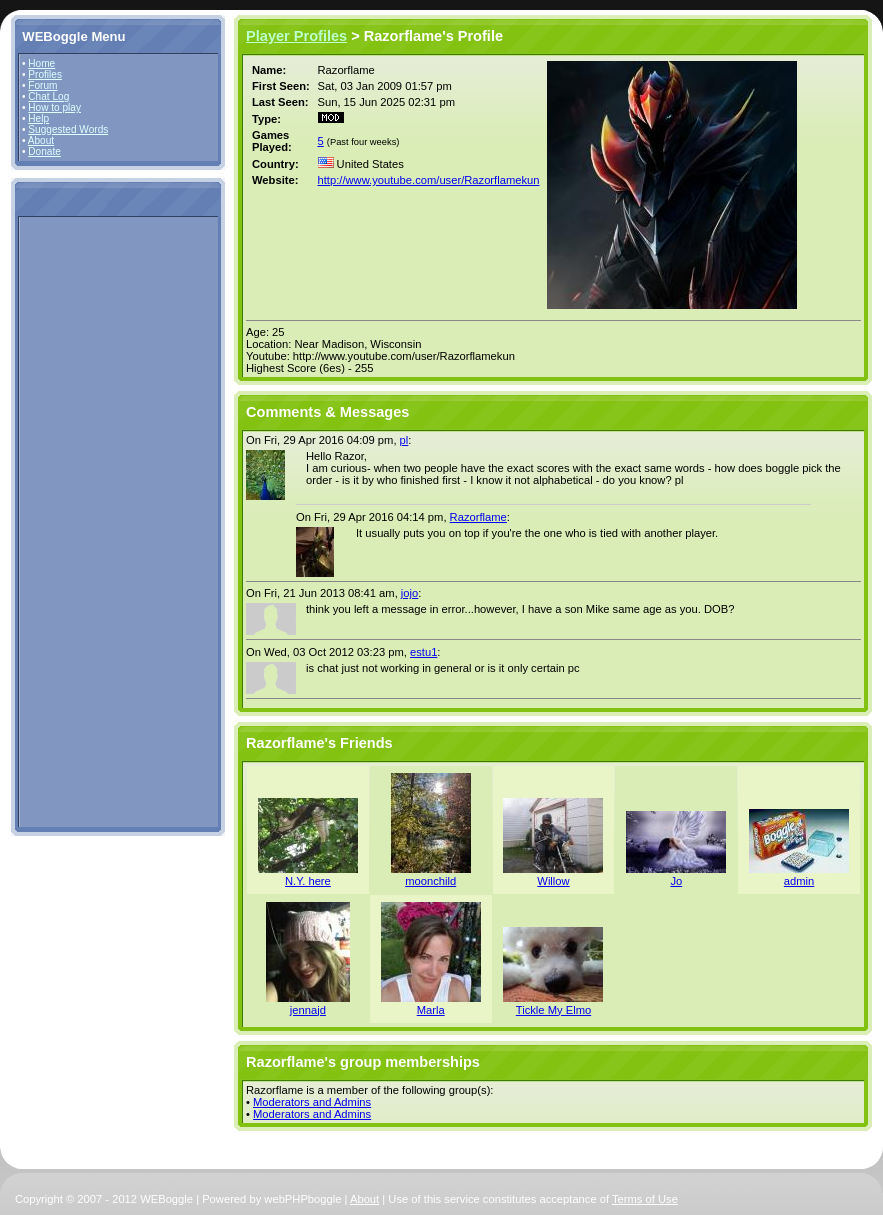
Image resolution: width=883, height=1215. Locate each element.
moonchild (430, 881)
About (41, 140)
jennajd (308, 1010)
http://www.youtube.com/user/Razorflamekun (429, 180)
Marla (431, 1010)
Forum (42, 85)
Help (38, 118)
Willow (553, 881)
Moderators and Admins (312, 1102)
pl (404, 440)
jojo (409, 593)
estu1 (423, 652)
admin (799, 881)
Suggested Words (68, 129)
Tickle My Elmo (553, 1010)
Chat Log (48, 96)
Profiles (45, 74)
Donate (44, 151)
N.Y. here (308, 881)
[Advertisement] (82, 521)
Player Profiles (296, 36)
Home (41, 63)
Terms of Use (645, 1199)
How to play (54, 107)
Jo (676, 881)
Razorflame (478, 517)
